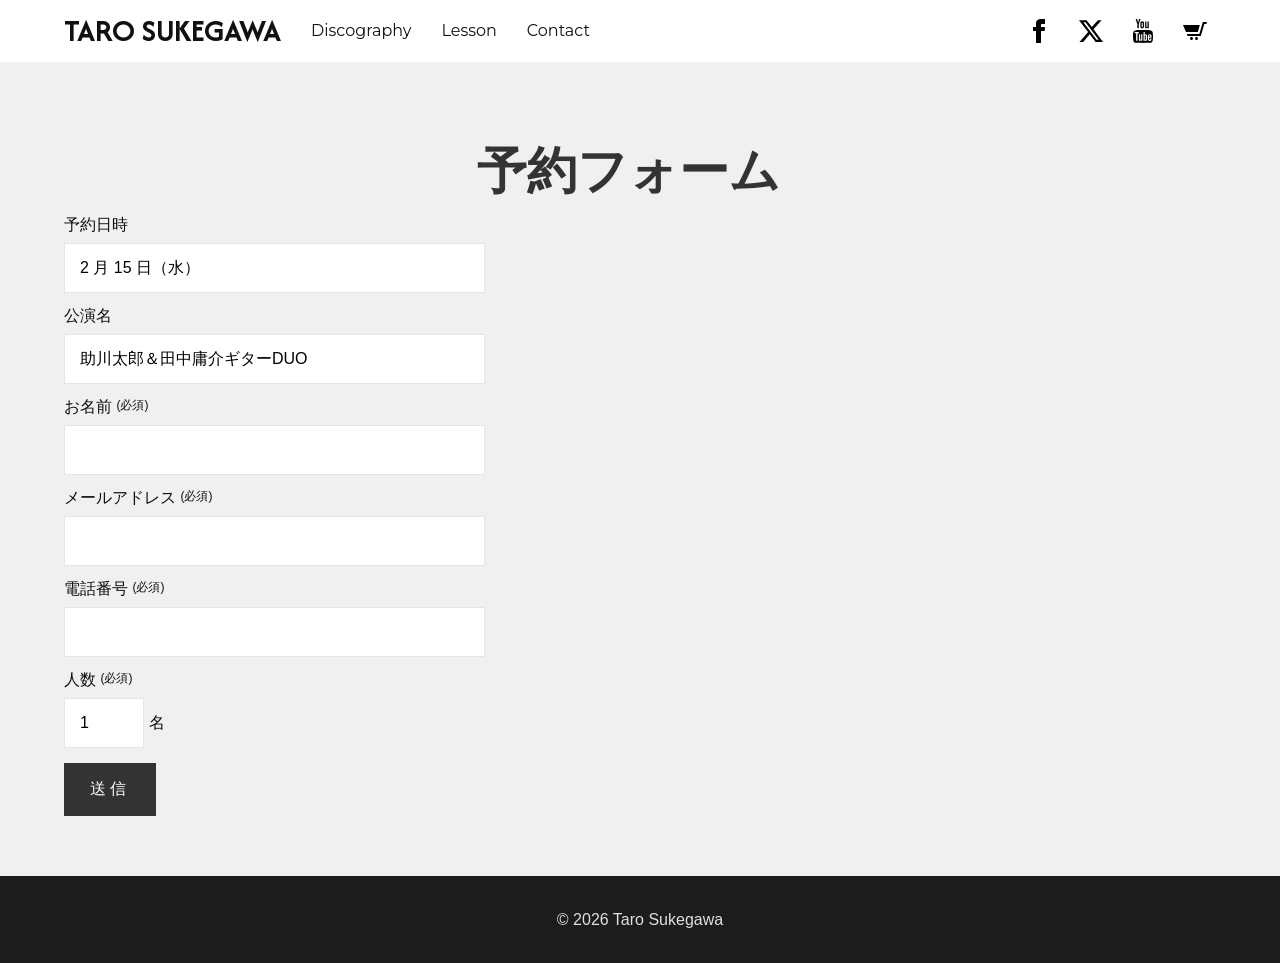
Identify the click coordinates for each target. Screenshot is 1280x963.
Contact (558, 30)
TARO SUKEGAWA (172, 31)
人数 (98, 680)
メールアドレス (138, 498)
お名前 (106, 407)
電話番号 (114, 589)
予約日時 (96, 225)
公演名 (88, 316)
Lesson (468, 30)
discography (361, 30)
